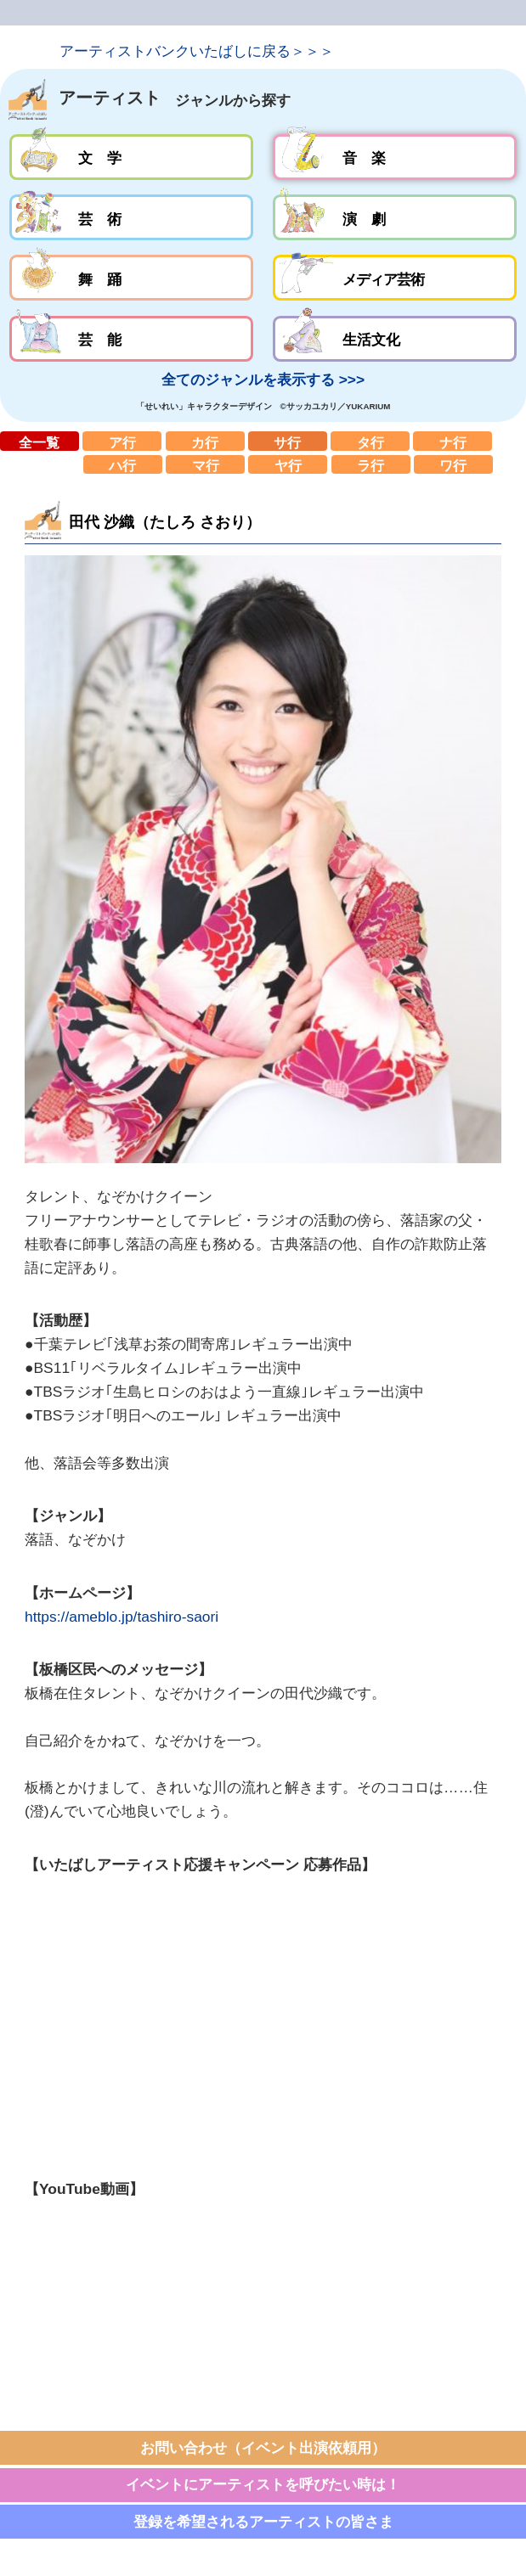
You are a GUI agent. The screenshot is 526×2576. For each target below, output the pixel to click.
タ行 (370, 441)
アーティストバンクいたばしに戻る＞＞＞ (196, 50)
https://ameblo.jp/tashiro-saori (121, 1616)
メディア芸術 (394, 277)
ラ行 (370, 465)
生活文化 (394, 338)
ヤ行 (287, 465)
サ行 (287, 441)
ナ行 (452, 441)
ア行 (121, 441)
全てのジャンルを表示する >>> (263, 379)
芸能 (131, 338)
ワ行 (453, 465)
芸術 (131, 217)
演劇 (394, 217)
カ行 (205, 441)
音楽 (394, 157)
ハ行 (122, 465)
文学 (131, 157)
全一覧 (39, 441)
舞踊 (131, 277)
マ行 (205, 465)
